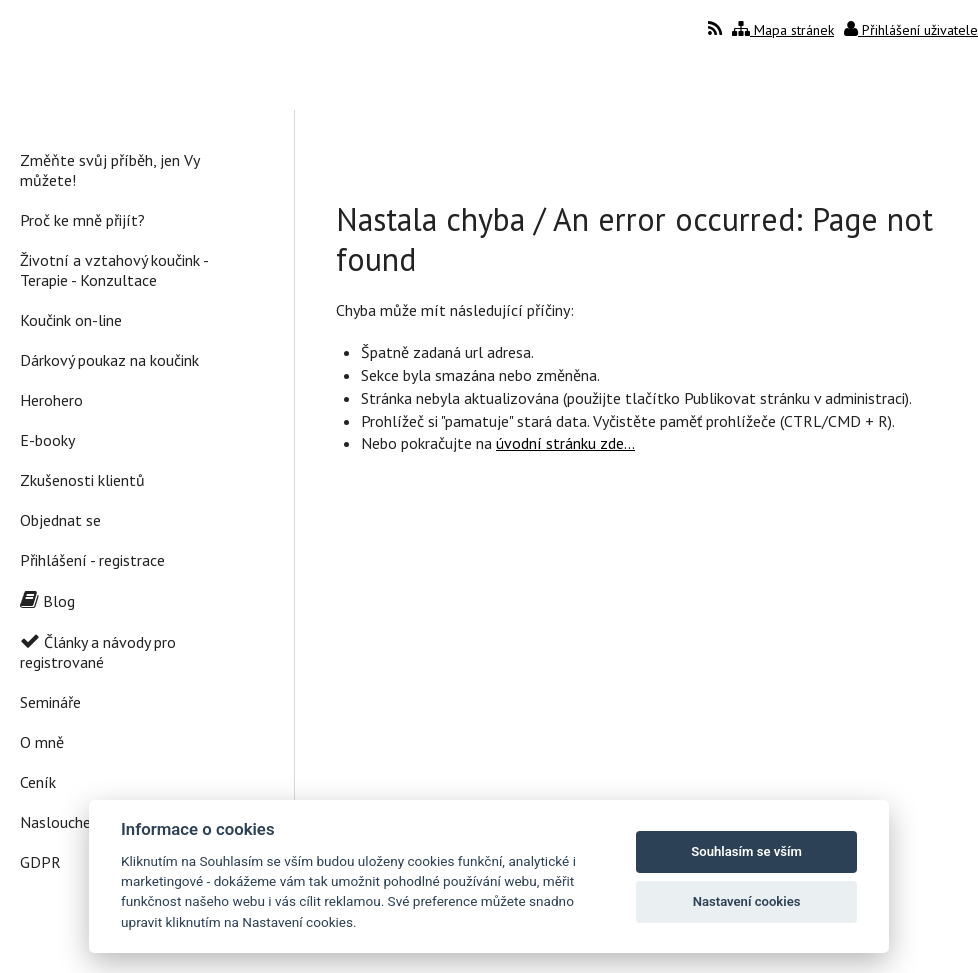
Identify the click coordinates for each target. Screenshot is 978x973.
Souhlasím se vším (746, 851)
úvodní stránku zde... (565, 443)
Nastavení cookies (747, 901)
